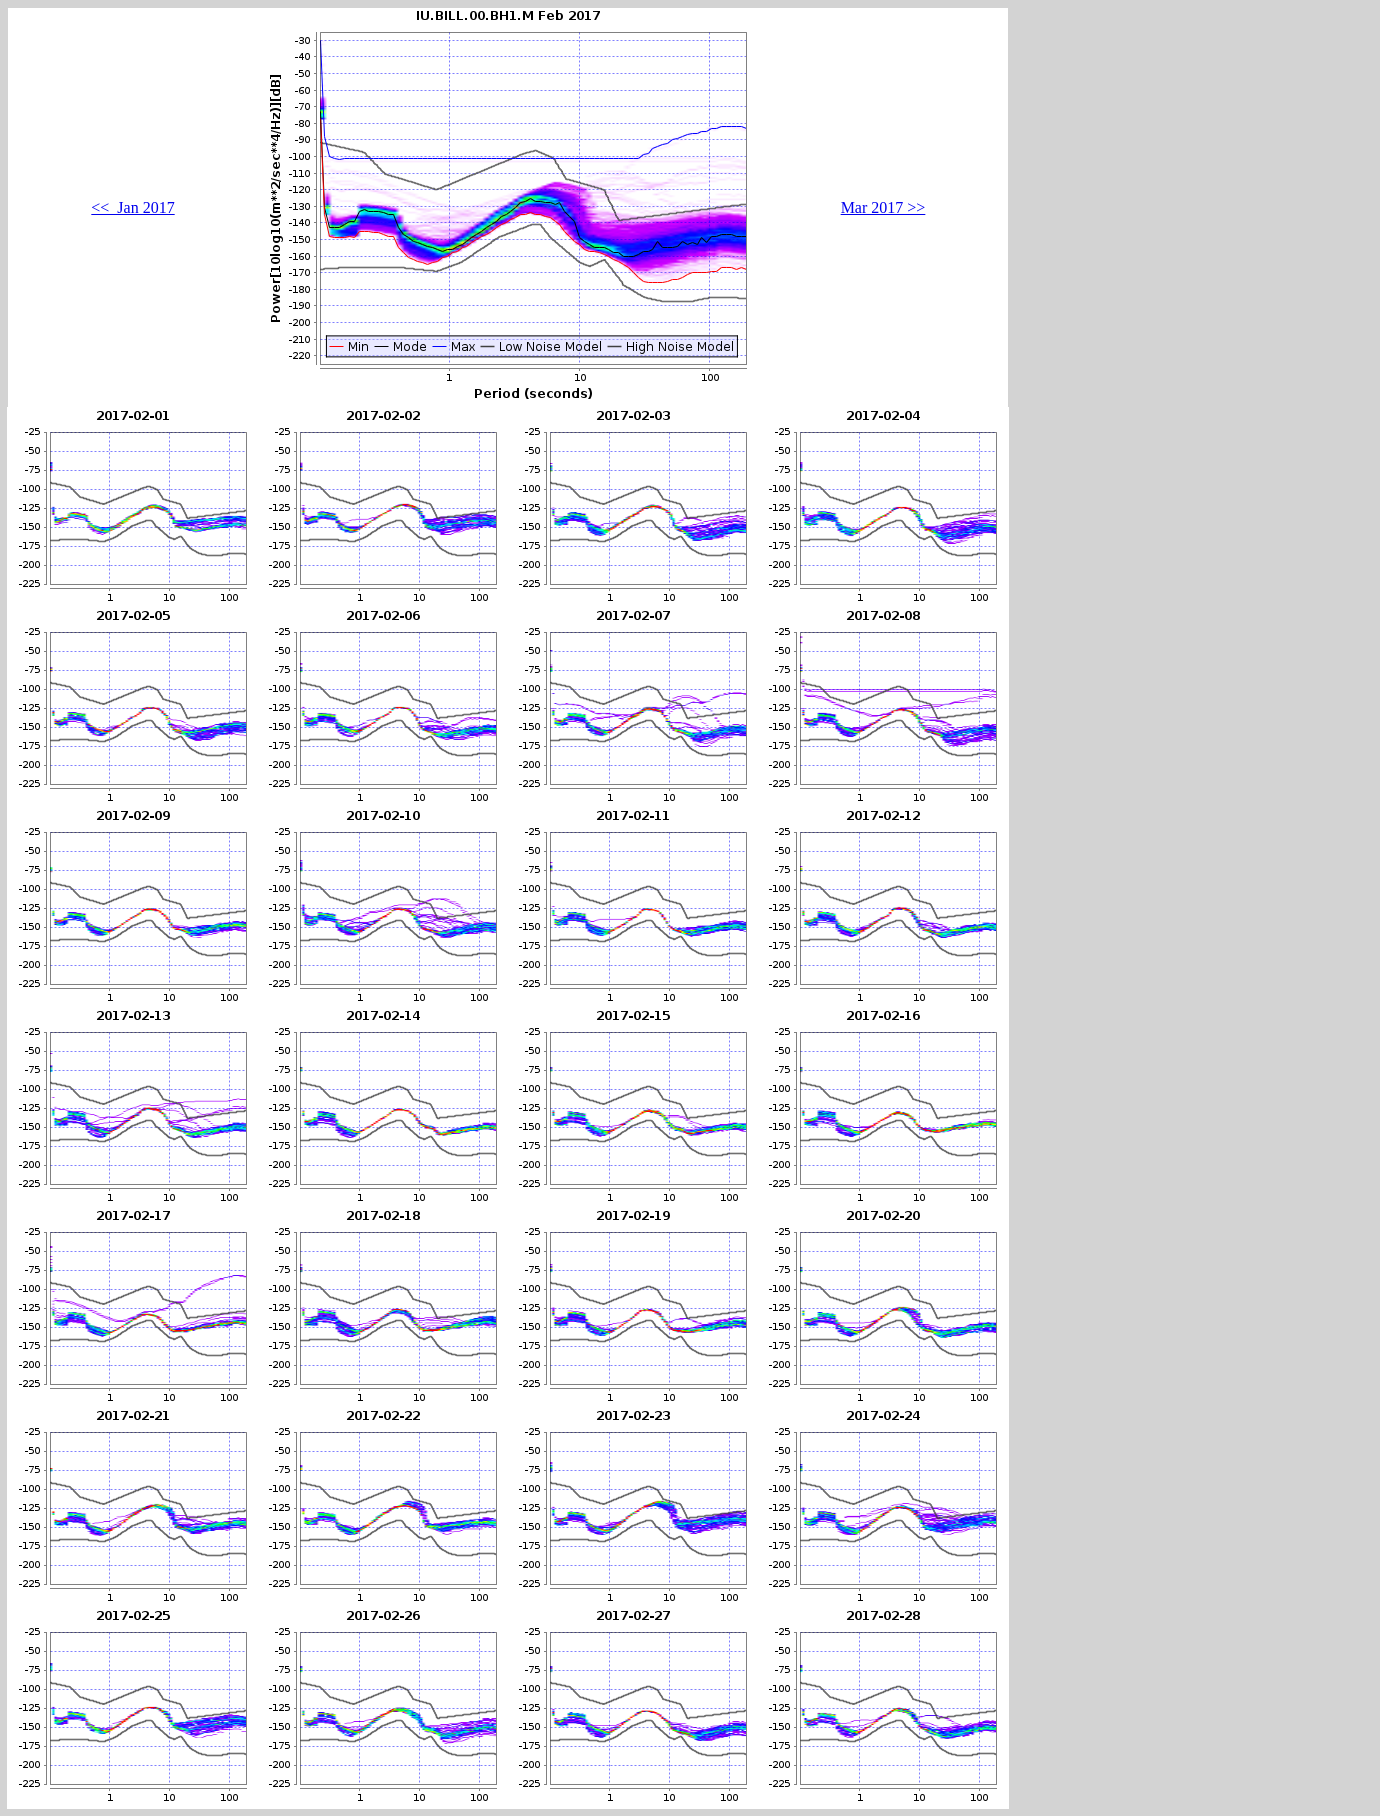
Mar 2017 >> (883, 207)
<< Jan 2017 (132, 207)
